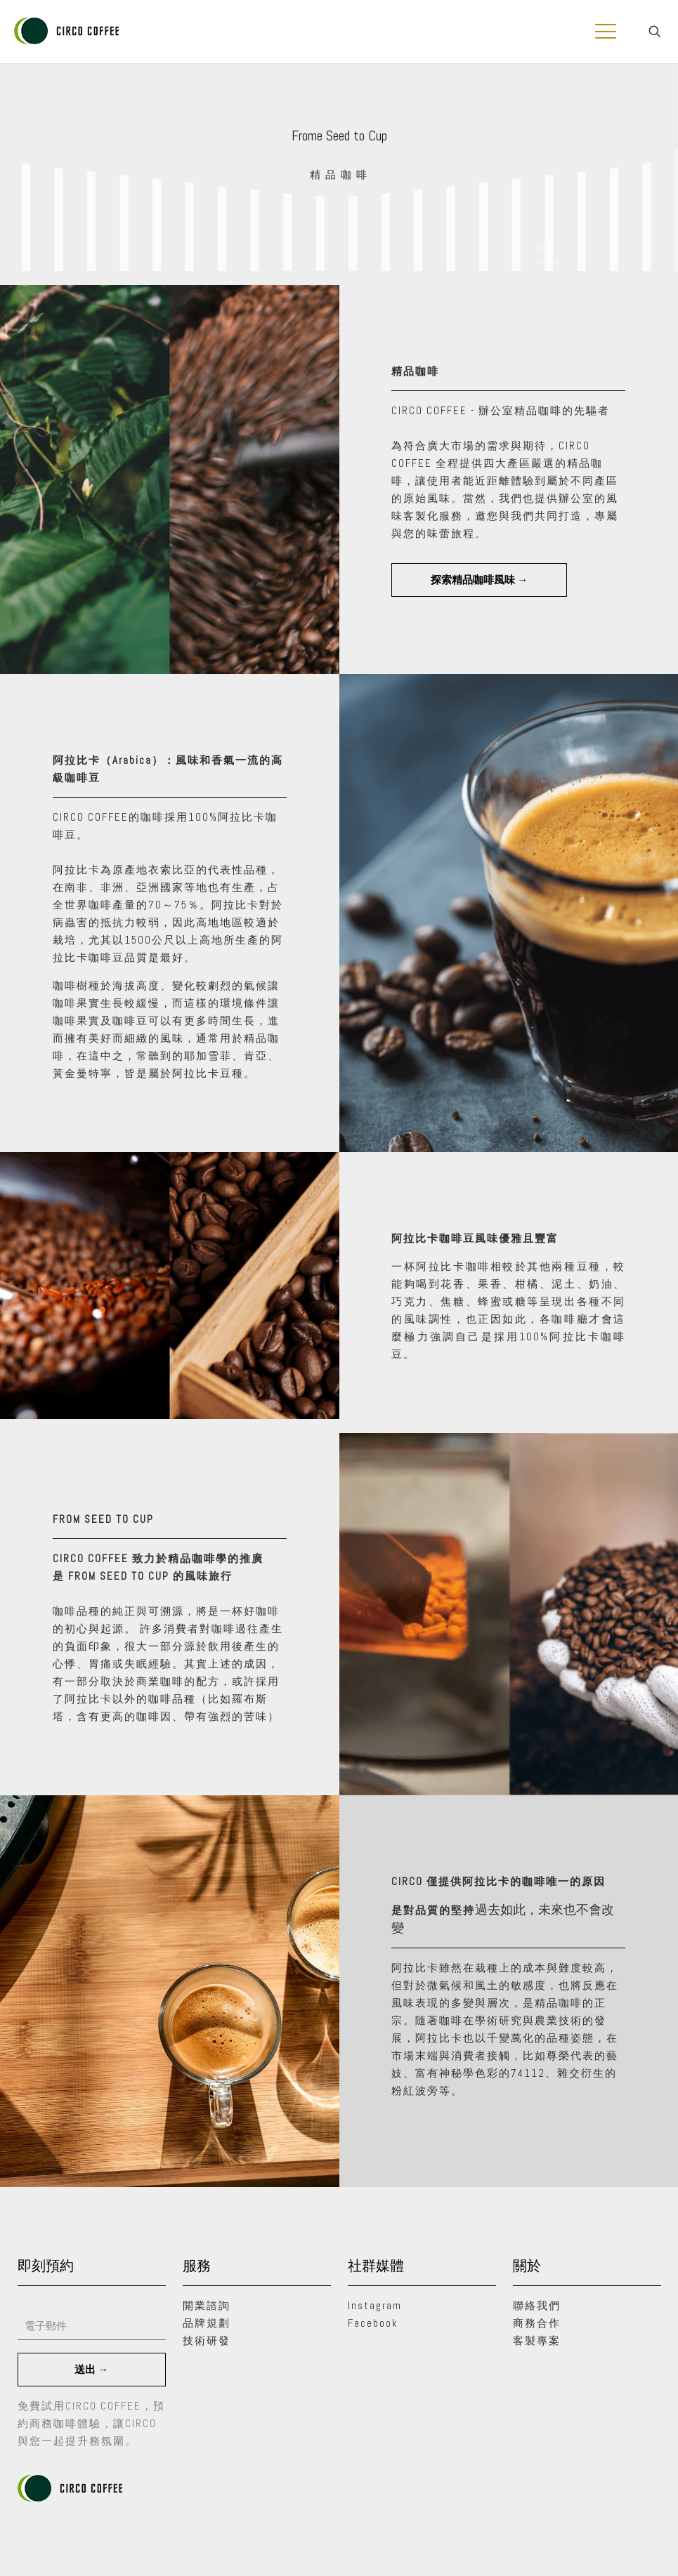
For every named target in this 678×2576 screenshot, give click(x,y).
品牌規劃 (206, 2323)
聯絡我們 (537, 2305)
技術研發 (206, 2340)
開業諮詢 (206, 2305)
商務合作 (537, 2323)
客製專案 (537, 2340)
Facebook (373, 2323)
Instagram (375, 2305)
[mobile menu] (606, 32)
